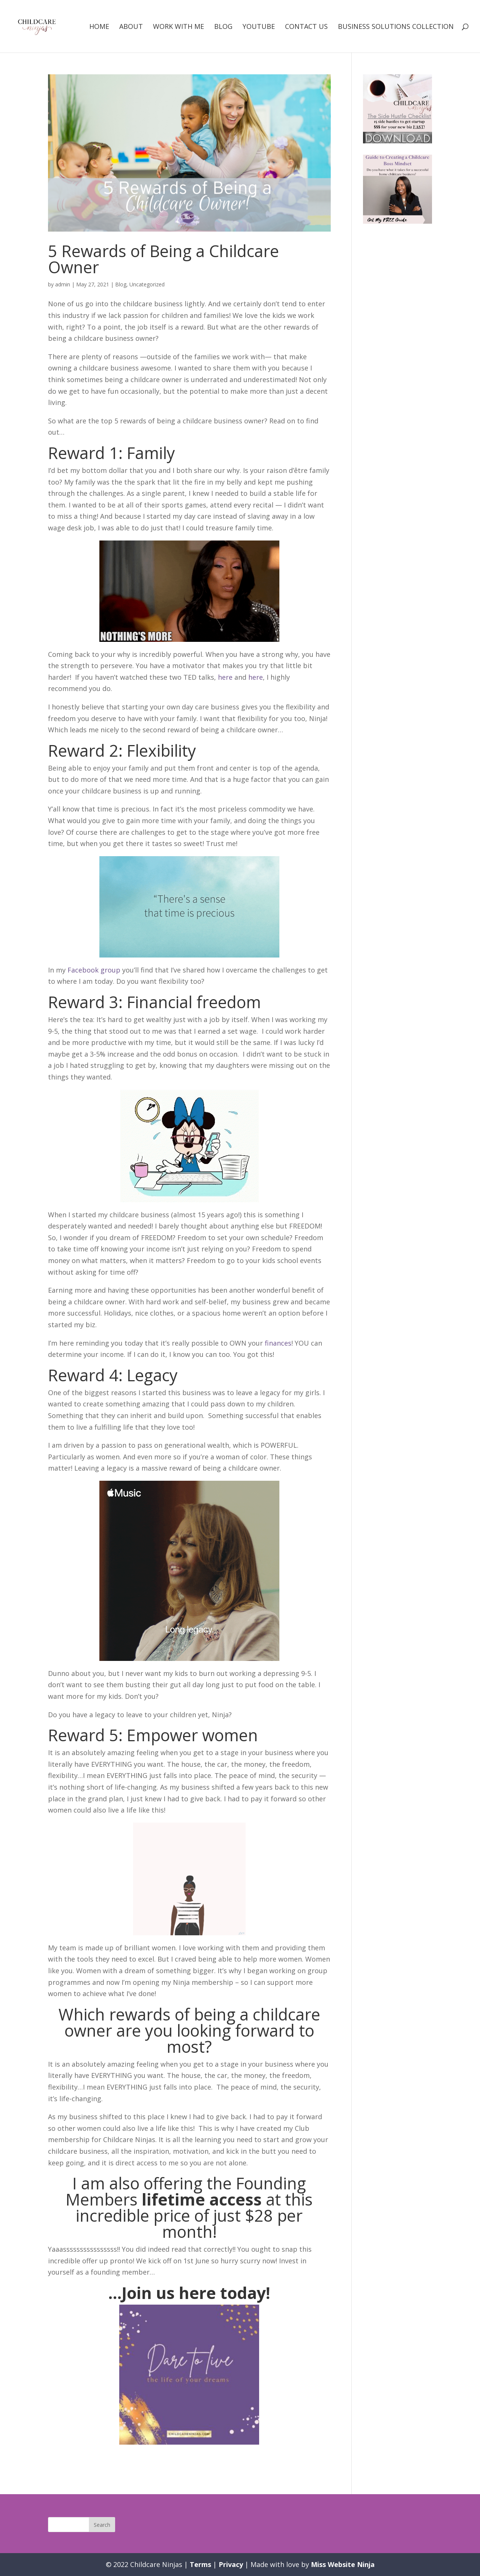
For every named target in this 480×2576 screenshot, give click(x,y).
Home (99, 27)
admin (62, 284)
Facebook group (94, 969)
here (225, 677)
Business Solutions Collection (396, 27)
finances (278, 1342)
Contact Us (306, 27)
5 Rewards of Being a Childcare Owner (163, 259)
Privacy (231, 2564)
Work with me (178, 27)
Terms (200, 2564)
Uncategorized (147, 284)
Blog (223, 27)
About (131, 27)
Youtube (259, 27)
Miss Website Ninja (343, 2564)
